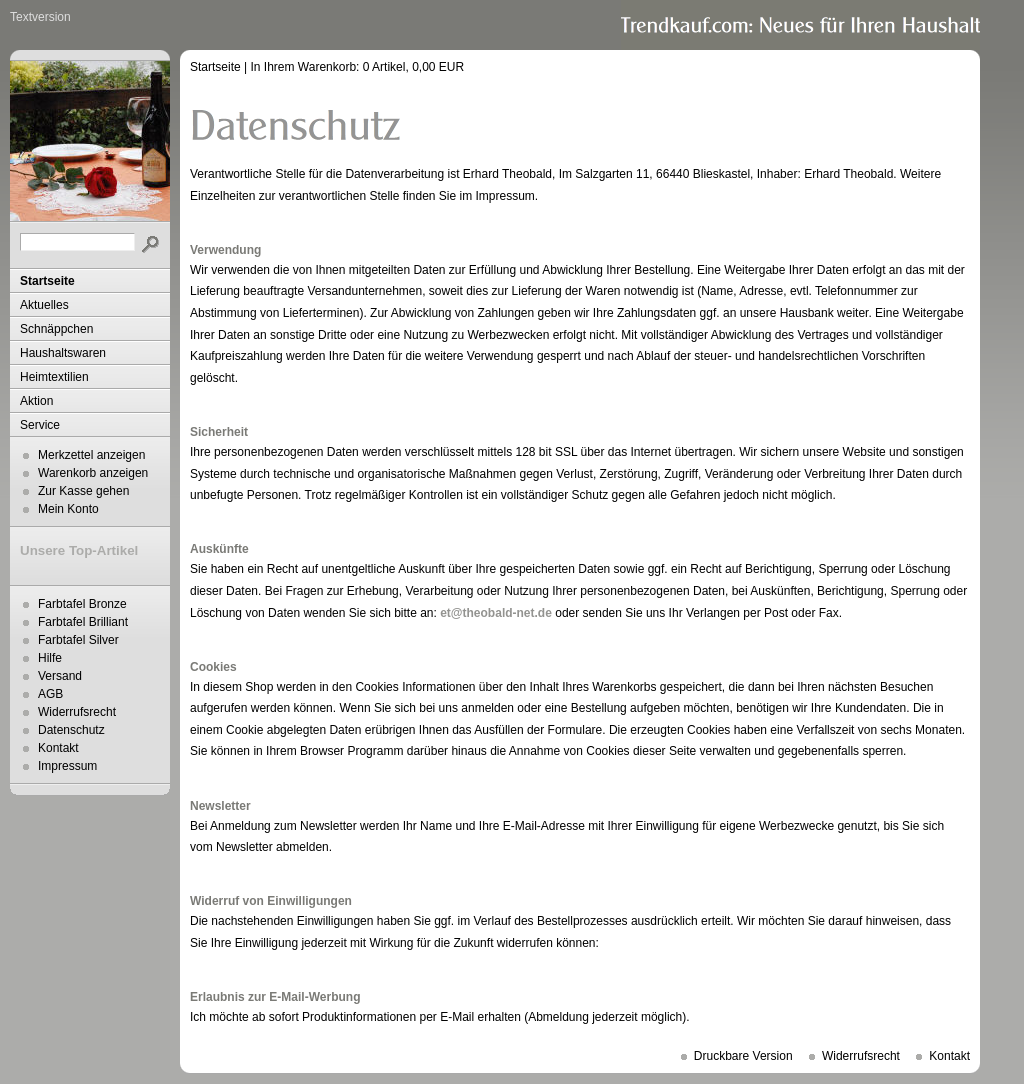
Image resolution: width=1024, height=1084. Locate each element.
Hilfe (50, 658)
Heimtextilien (54, 377)
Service (40, 425)
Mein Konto (68, 509)
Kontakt (58, 748)
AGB (50, 694)
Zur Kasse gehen (83, 491)
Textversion (40, 17)
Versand (60, 676)
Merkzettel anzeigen (91, 455)
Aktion (36, 401)
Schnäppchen (56, 329)
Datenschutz (71, 730)
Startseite (47, 281)
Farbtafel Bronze (82, 604)
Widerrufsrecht (77, 712)
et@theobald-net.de (496, 613)
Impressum (67, 766)
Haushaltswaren (63, 353)
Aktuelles (44, 305)
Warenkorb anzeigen (93, 473)
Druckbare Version (743, 1056)
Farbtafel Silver (78, 640)
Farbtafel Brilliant (83, 622)
